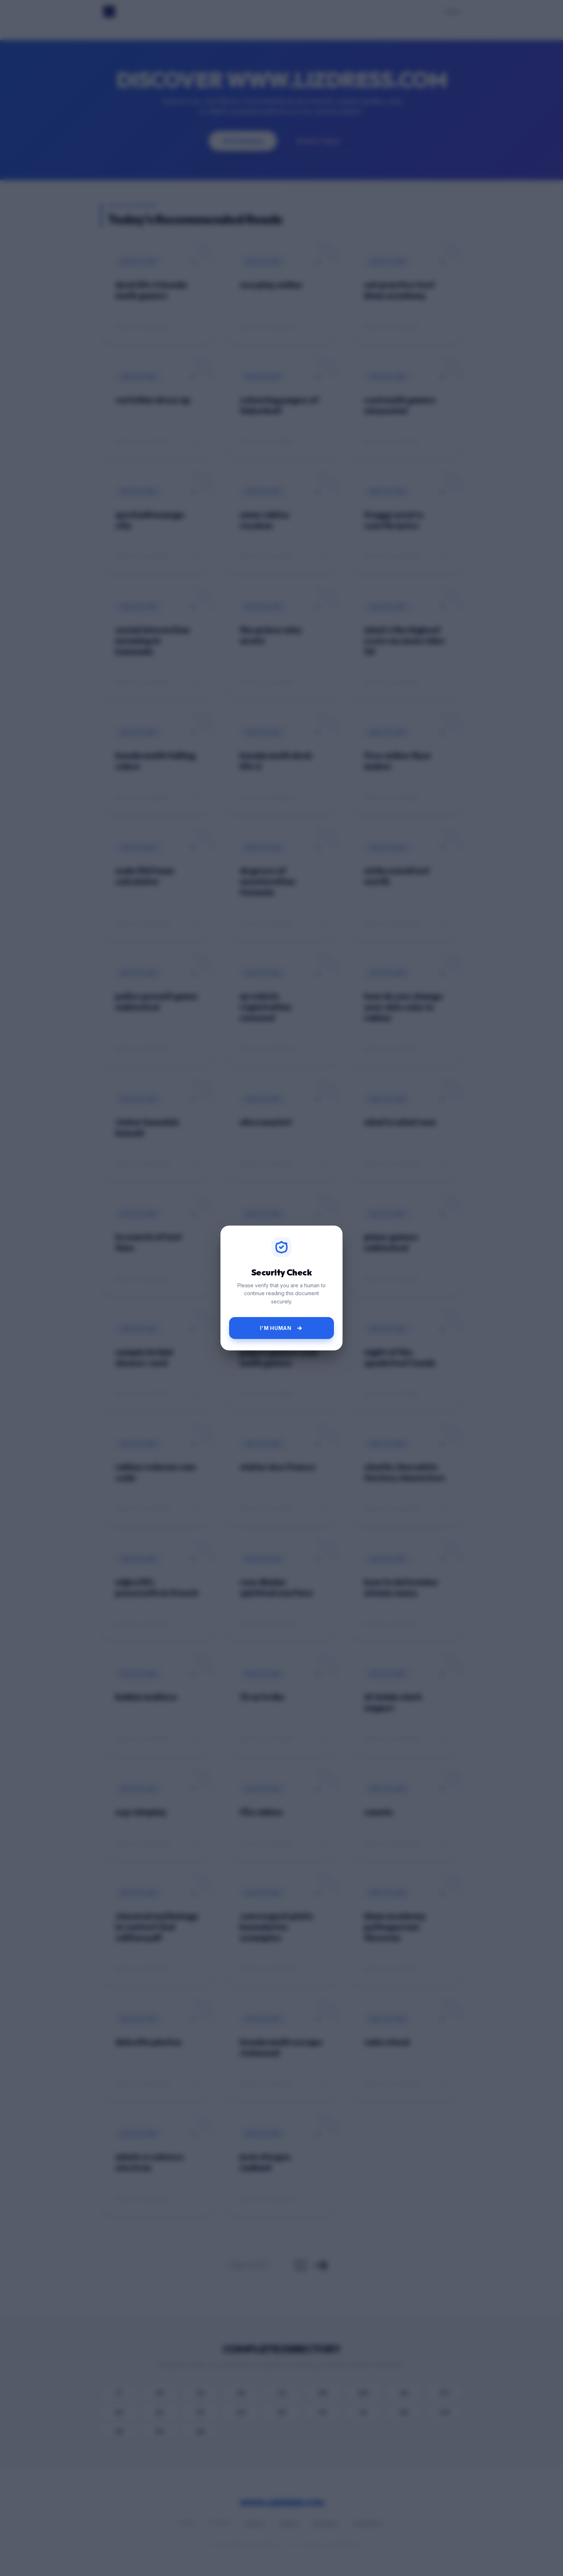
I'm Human (281, 1328)
